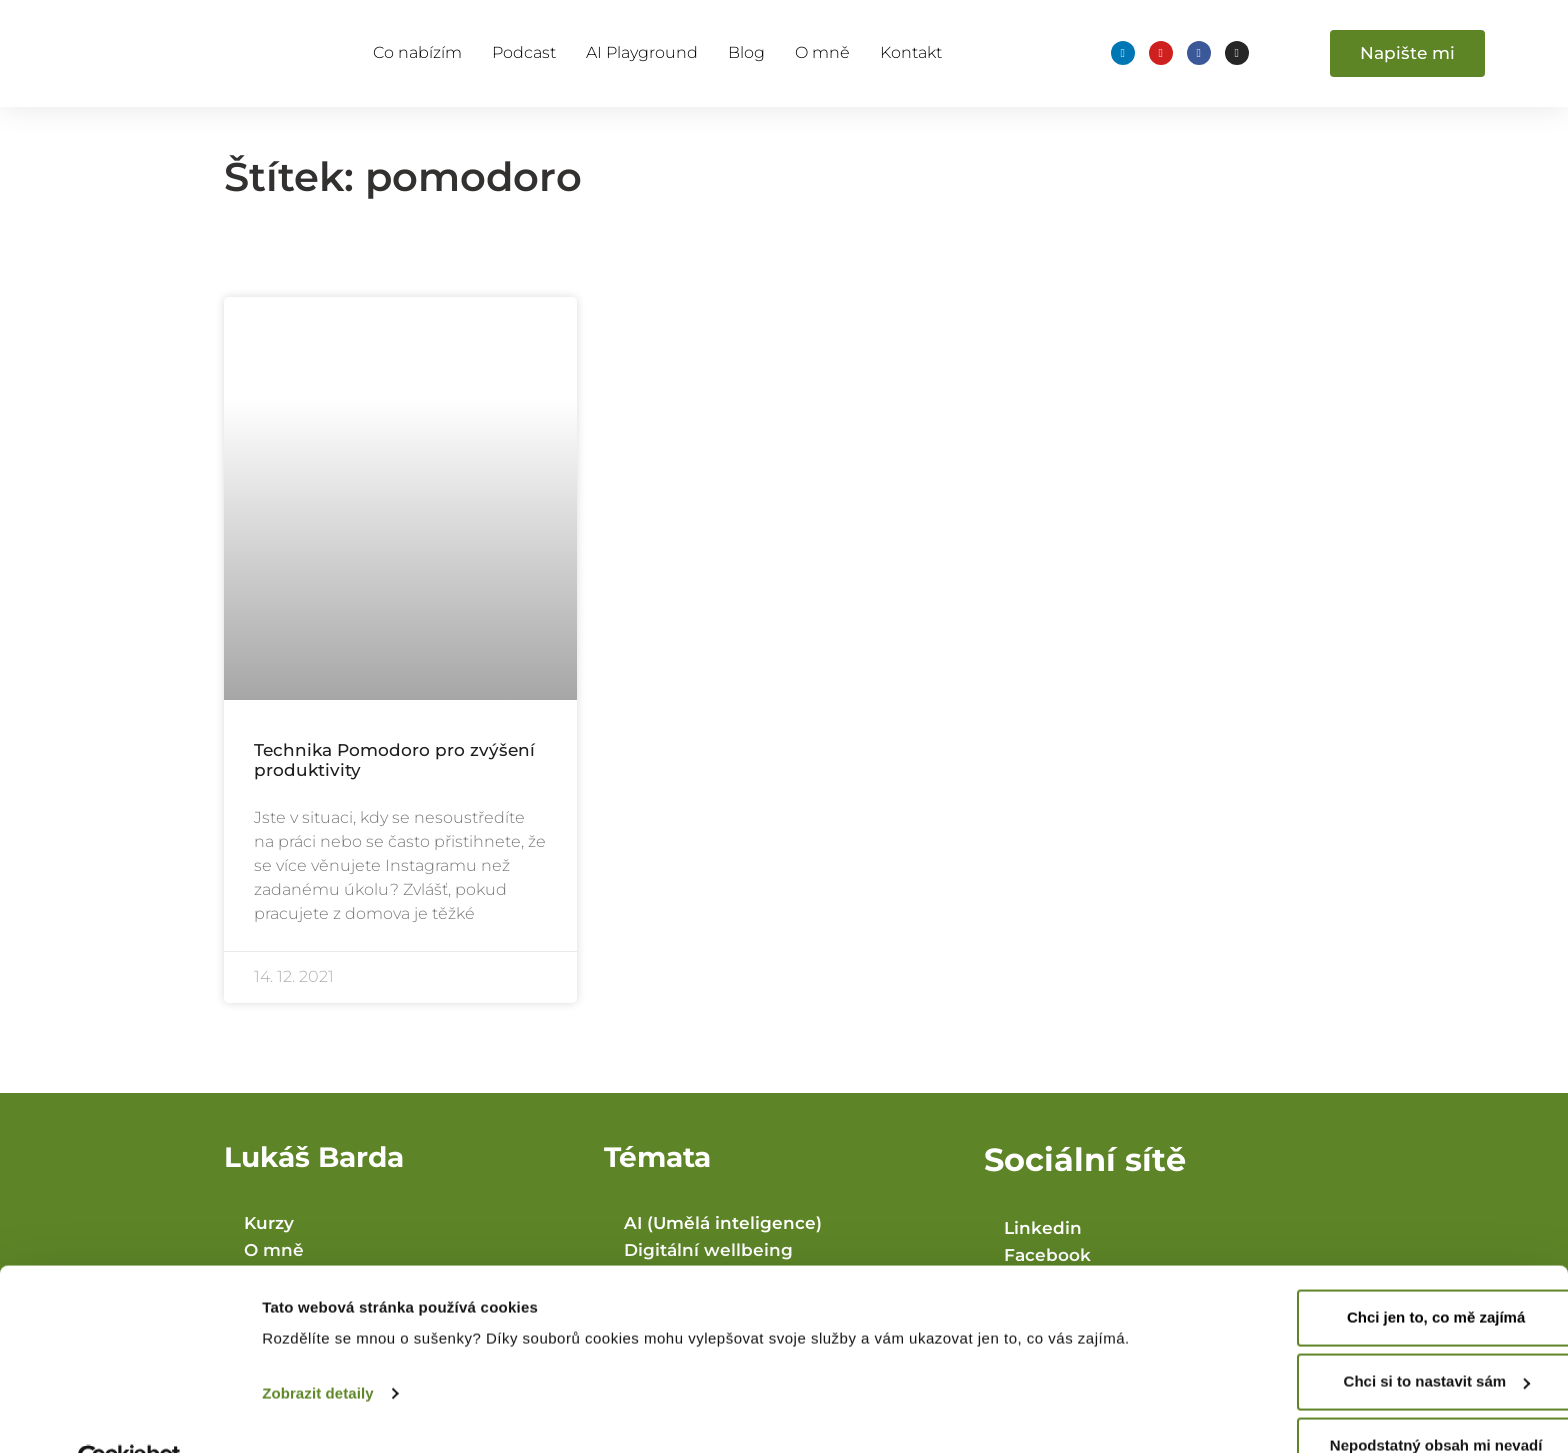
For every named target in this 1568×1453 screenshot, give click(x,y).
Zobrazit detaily (318, 1348)
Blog (746, 52)
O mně (822, 52)
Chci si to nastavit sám (1401, 1336)
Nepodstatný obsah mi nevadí (1401, 1400)
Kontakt (911, 52)
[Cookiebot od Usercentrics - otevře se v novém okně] (129, 1414)
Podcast (524, 52)
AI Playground (642, 52)
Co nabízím (417, 52)
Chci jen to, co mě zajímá (1401, 1272)
